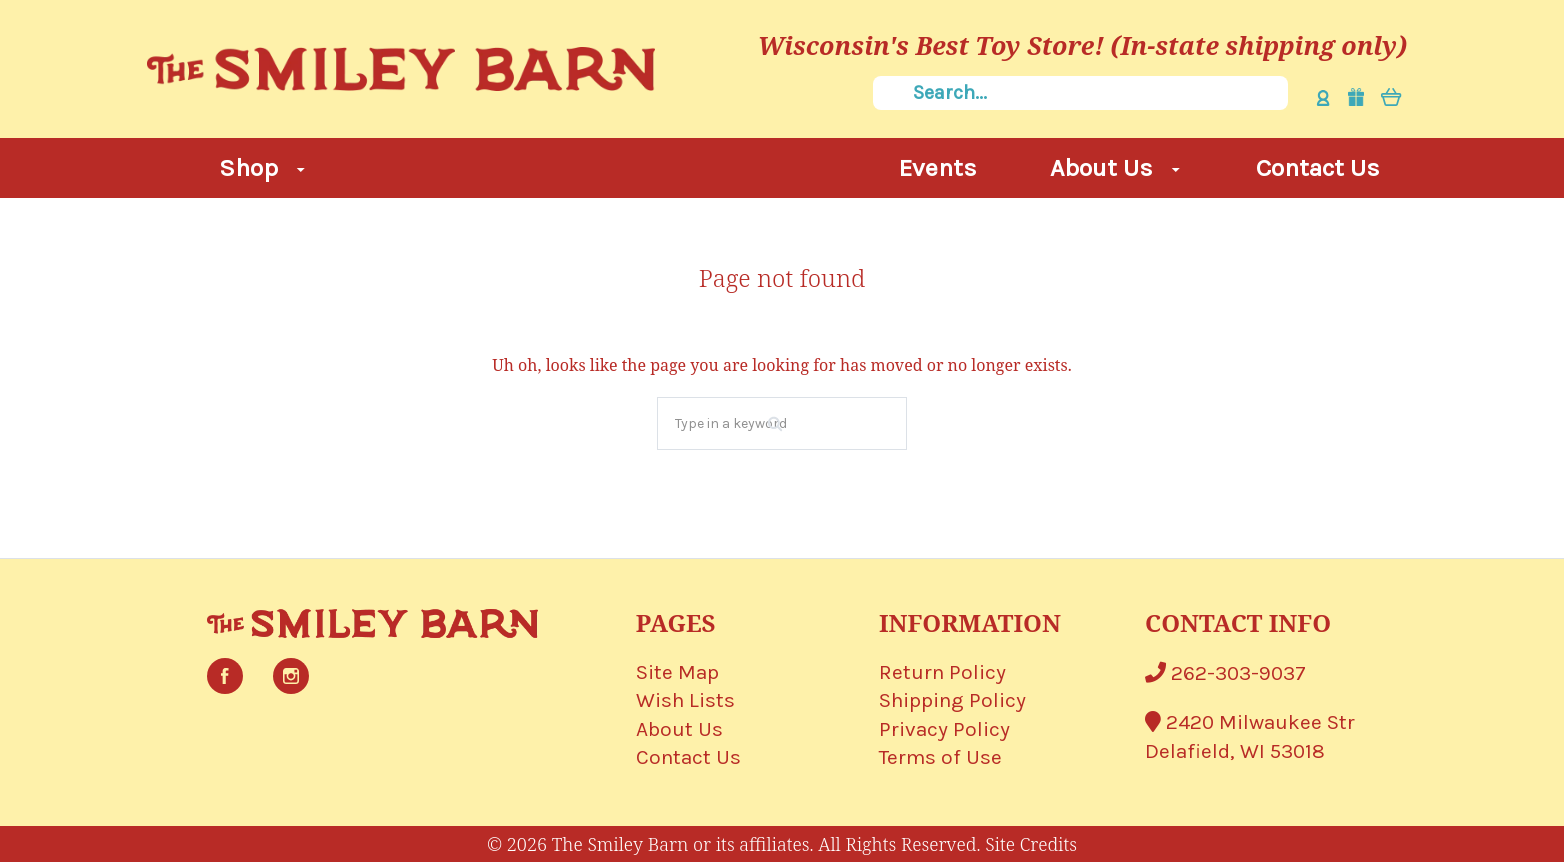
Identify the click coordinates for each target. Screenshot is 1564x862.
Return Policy (942, 672)
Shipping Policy (952, 700)
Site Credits (1031, 844)
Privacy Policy (944, 729)
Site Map (677, 672)
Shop (262, 167)
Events (938, 167)
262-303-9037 (1225, 673)
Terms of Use (940, 757)
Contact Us (1318, 167)
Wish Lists (685, 700)
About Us (1115, 167)
